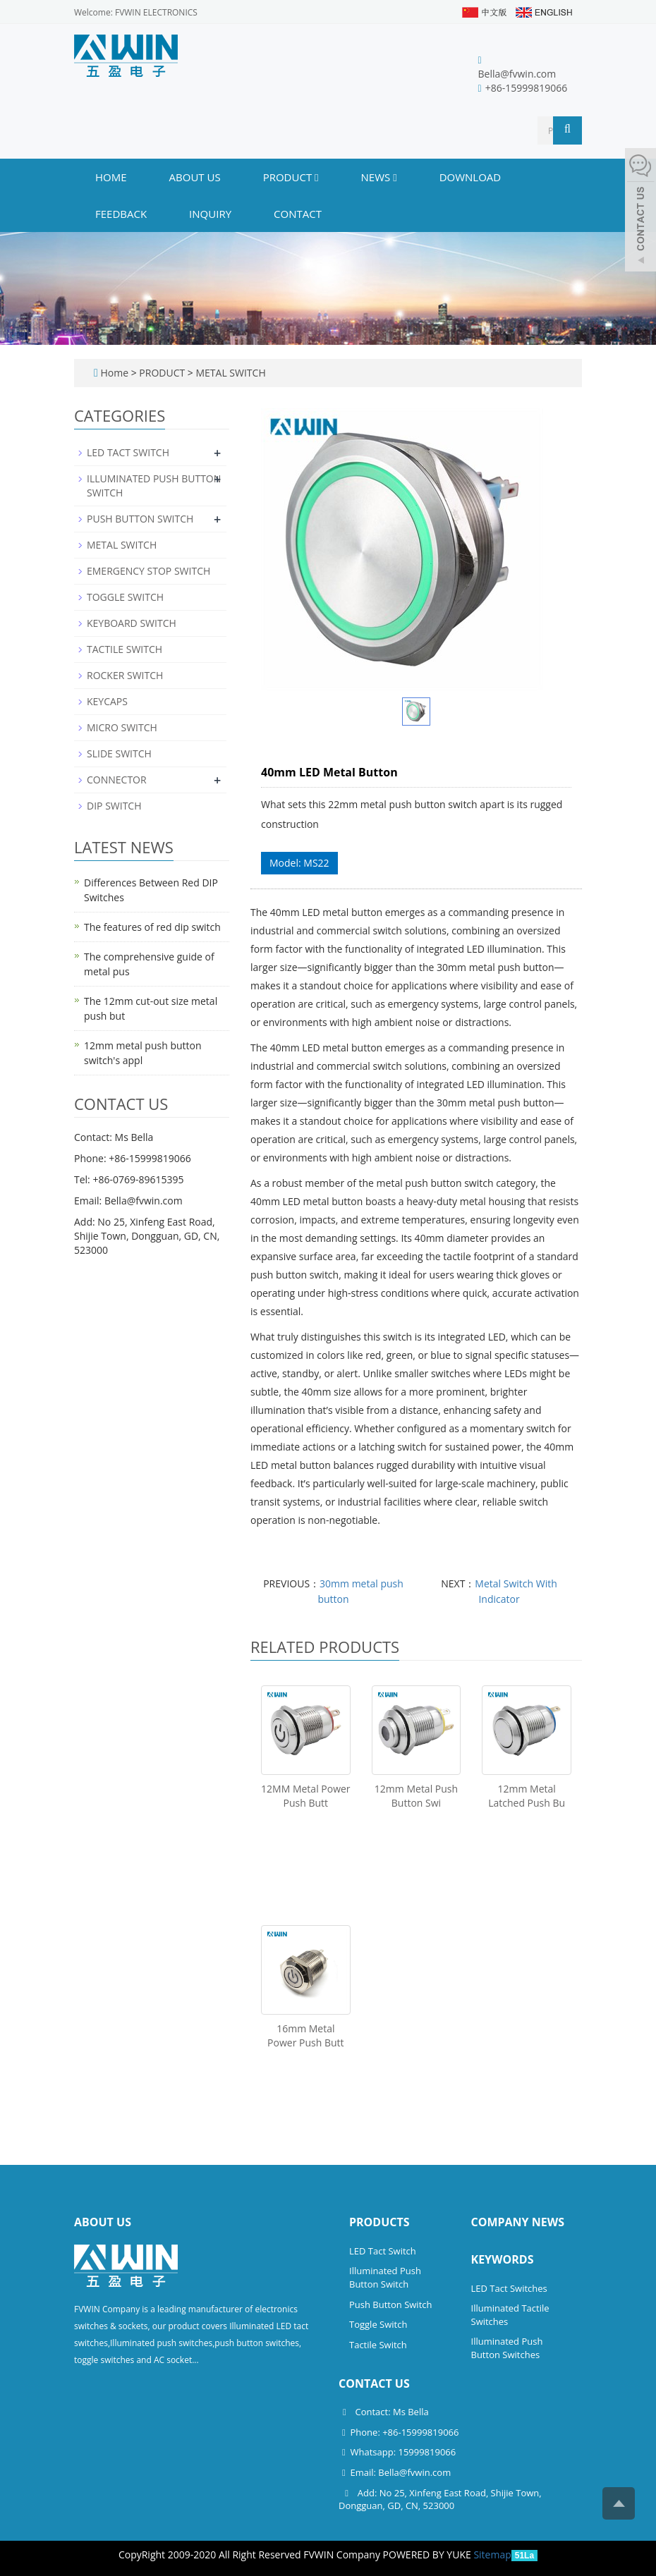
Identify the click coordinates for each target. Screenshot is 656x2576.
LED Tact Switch (382, 2251)
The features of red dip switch (152, 927)
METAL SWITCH (229, 372)
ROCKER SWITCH (125, 675)
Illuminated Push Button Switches (507, 2348)
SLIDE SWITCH (119, 753)
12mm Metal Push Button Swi (416, 1795)
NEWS (379, 177)
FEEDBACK (121, 214)
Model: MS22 (299, 862)
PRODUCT (291, 177)
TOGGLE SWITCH (125, 597)
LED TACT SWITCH (128, 452)
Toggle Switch (378, 2324)
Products (379, 2222)
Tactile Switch (378, 2344)
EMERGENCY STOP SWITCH (148, 571)
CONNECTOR (117, 779)
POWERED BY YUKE (428, 2554)
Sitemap (492, 2554)
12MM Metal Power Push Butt (306, 1795)
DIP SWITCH (114, 805)
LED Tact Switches (509, 2288)
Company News (518, 2222)
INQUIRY (210, 214)
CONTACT (298, 214)
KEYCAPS (107, 701)
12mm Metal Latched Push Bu (526, 1795)
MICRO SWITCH (122, 727)
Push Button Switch (390, 2304)
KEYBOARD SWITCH (131, 623)
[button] (316, 177)
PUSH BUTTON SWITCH (140, 518)
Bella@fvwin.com (517, 73)
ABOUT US (195, 177)
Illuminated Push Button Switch (385, 2277)
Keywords (502, 2259)
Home (111, 177)
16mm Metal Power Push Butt (305, 2035)
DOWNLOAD (470, 177)
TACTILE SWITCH (124, 649)
